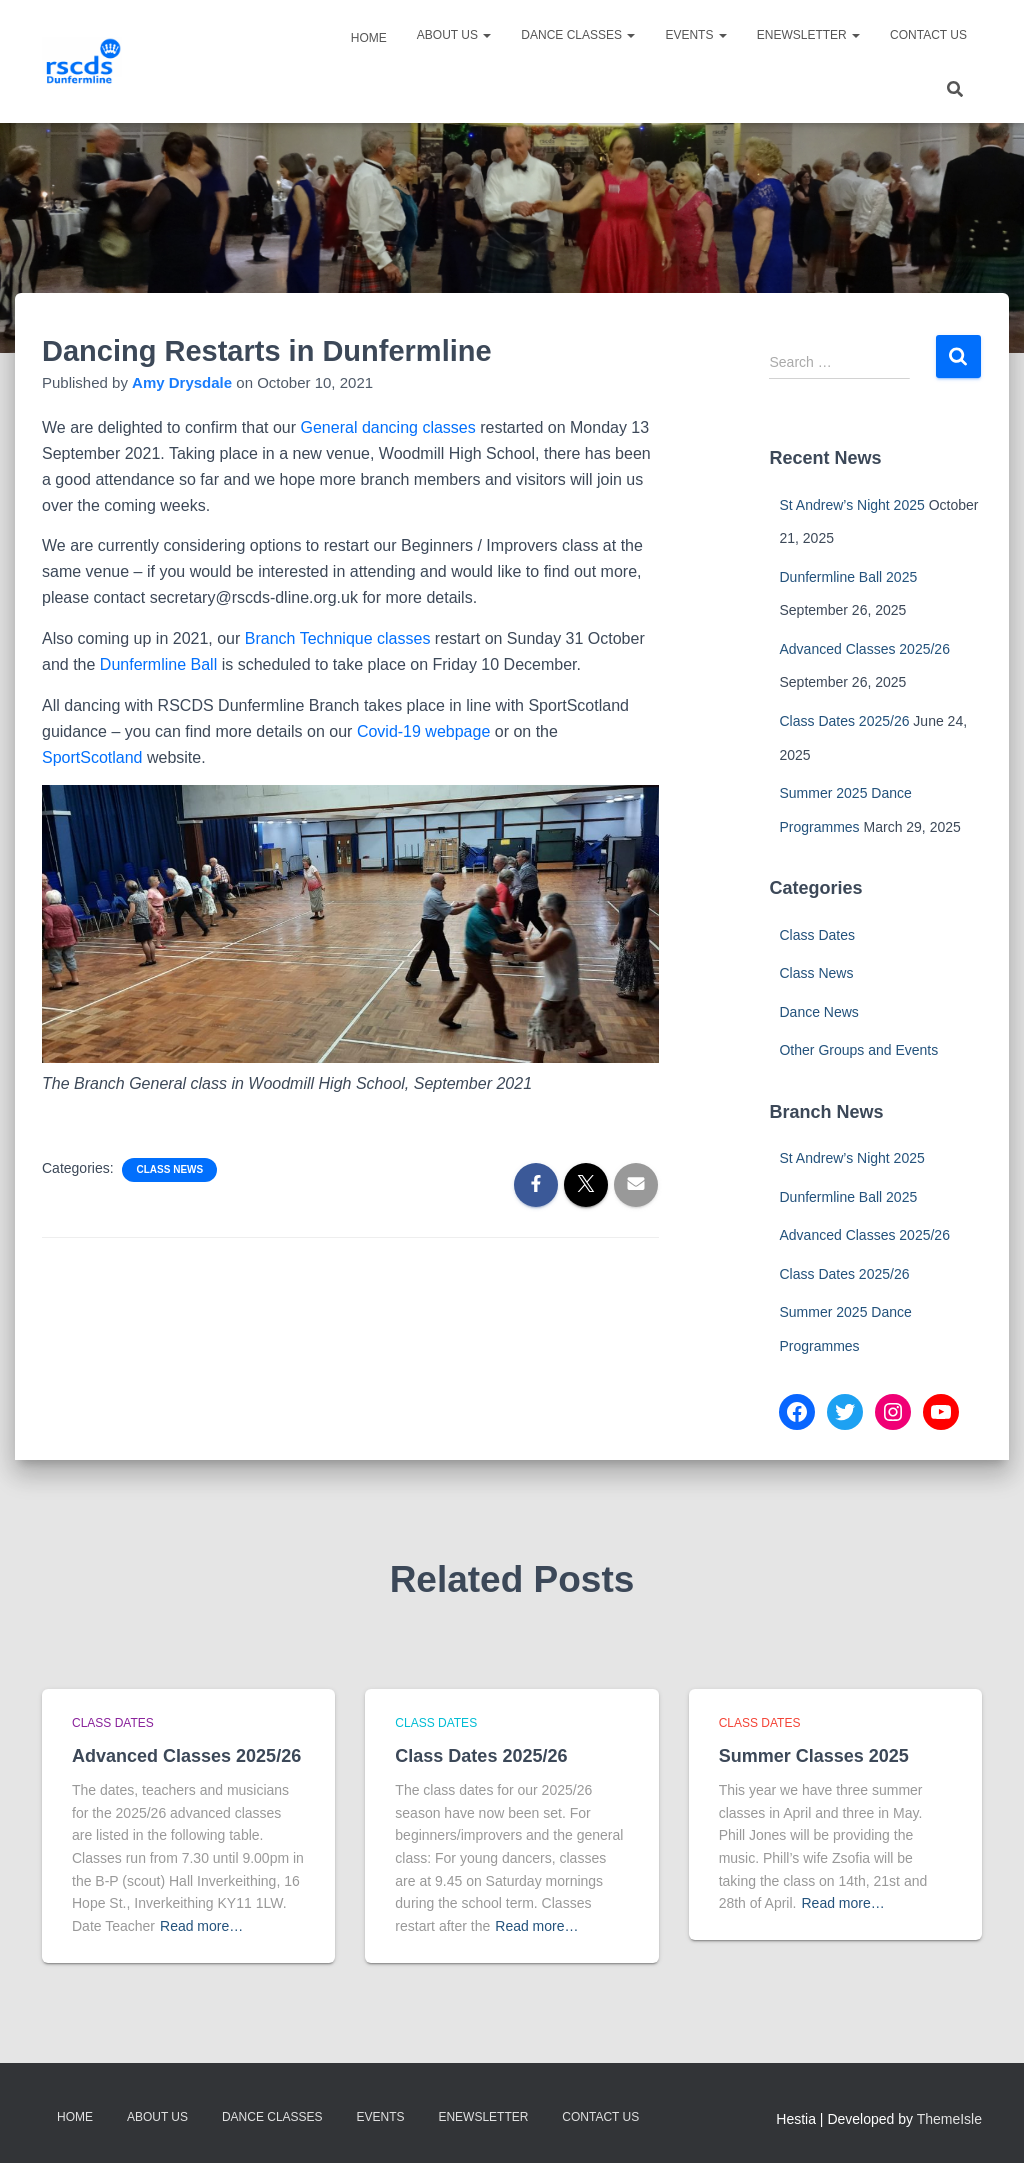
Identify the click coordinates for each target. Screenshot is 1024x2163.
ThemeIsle (949, 2119)
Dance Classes (578, 35)
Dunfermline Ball (158, 664)
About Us (454, 35)
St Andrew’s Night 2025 (851, 505)
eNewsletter (808, 35)
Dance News (818, 1012)
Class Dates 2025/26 (844, 721)
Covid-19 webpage (423, 731)
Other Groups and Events (858, 1050)
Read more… (201, 1926)
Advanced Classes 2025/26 (864, 649)
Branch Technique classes (338, 638)
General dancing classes (391, 427)
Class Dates (816, 935)
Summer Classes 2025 (814, 1756)
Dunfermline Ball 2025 (848, 577)
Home (367, 38)
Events (695, 35)
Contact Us (928, 35)
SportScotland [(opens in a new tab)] (92, 757)
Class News (169, 1169)
